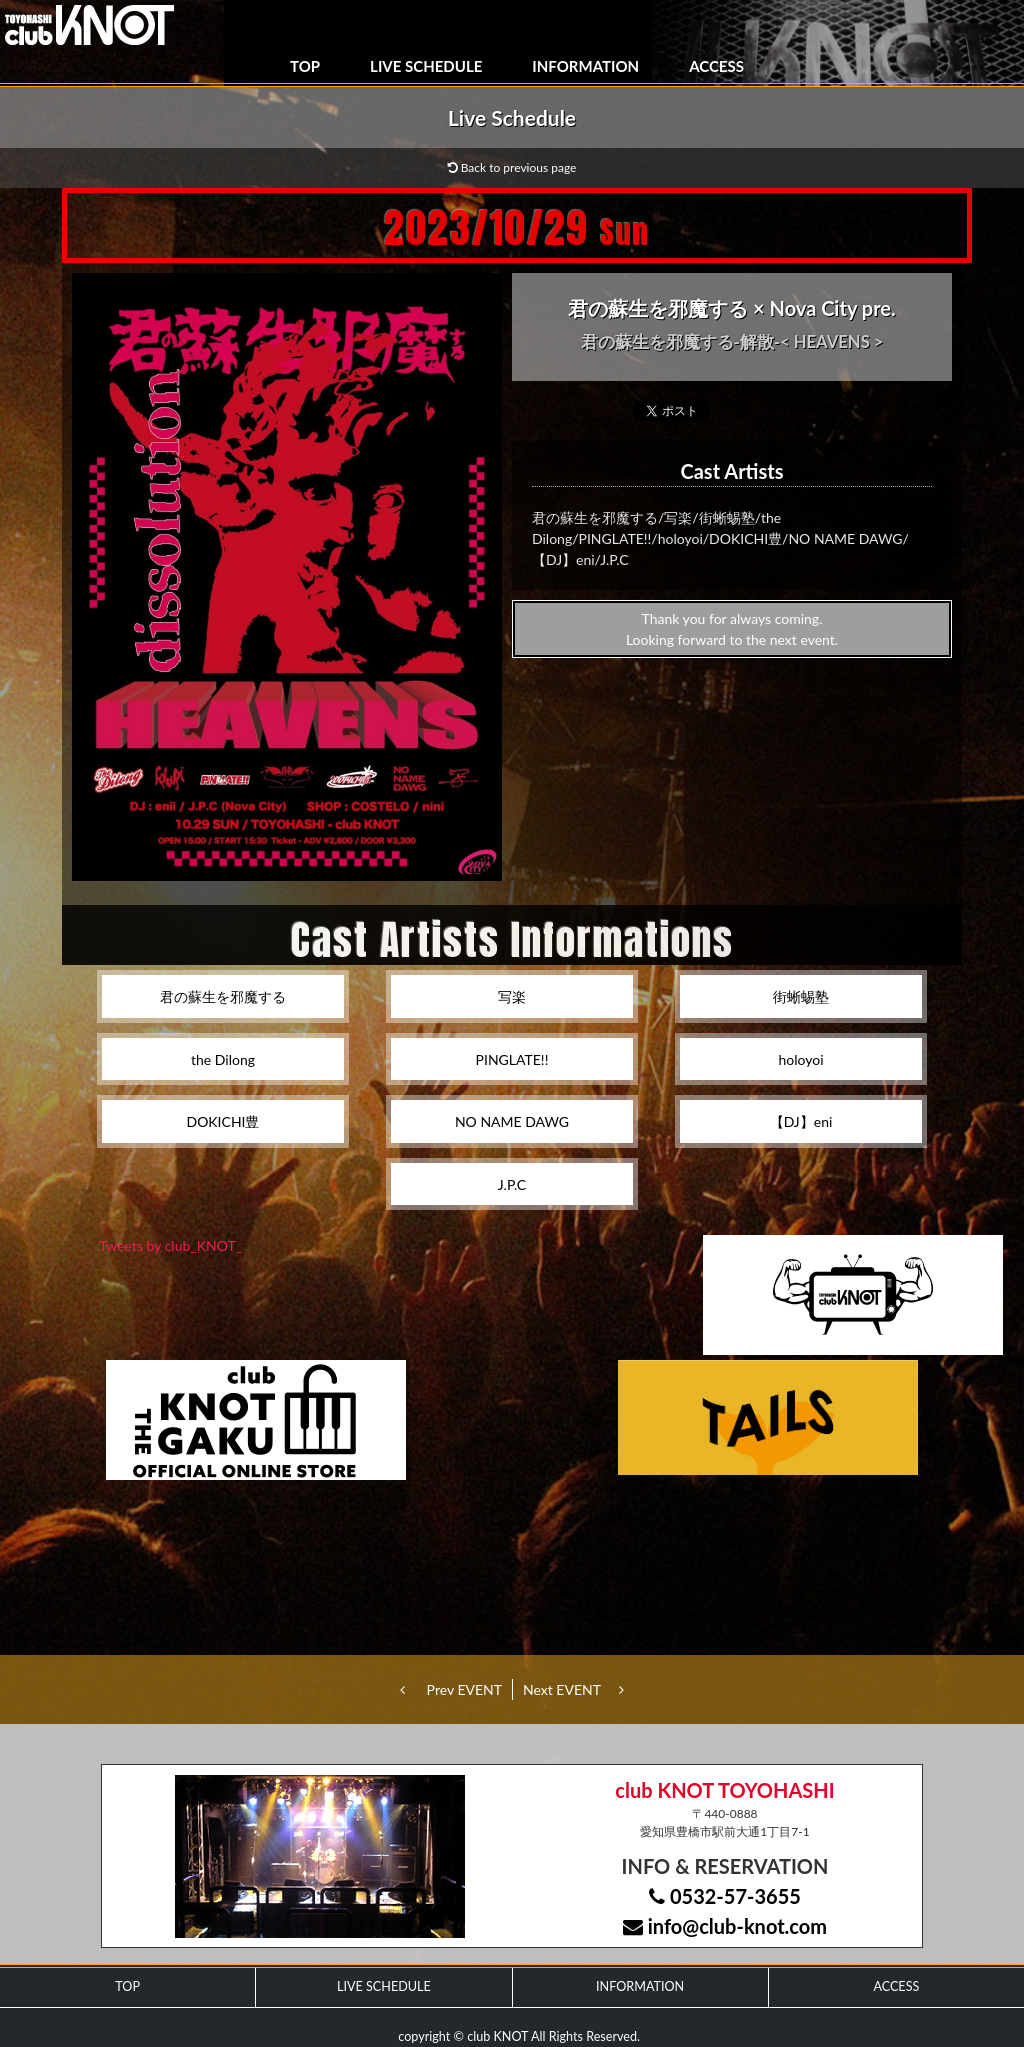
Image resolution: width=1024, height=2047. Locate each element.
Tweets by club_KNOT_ (170, 1245)
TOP (305, 66)
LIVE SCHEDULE (426, 66)
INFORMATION (585, 66)
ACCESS (716, 66)
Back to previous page (512, 167)
